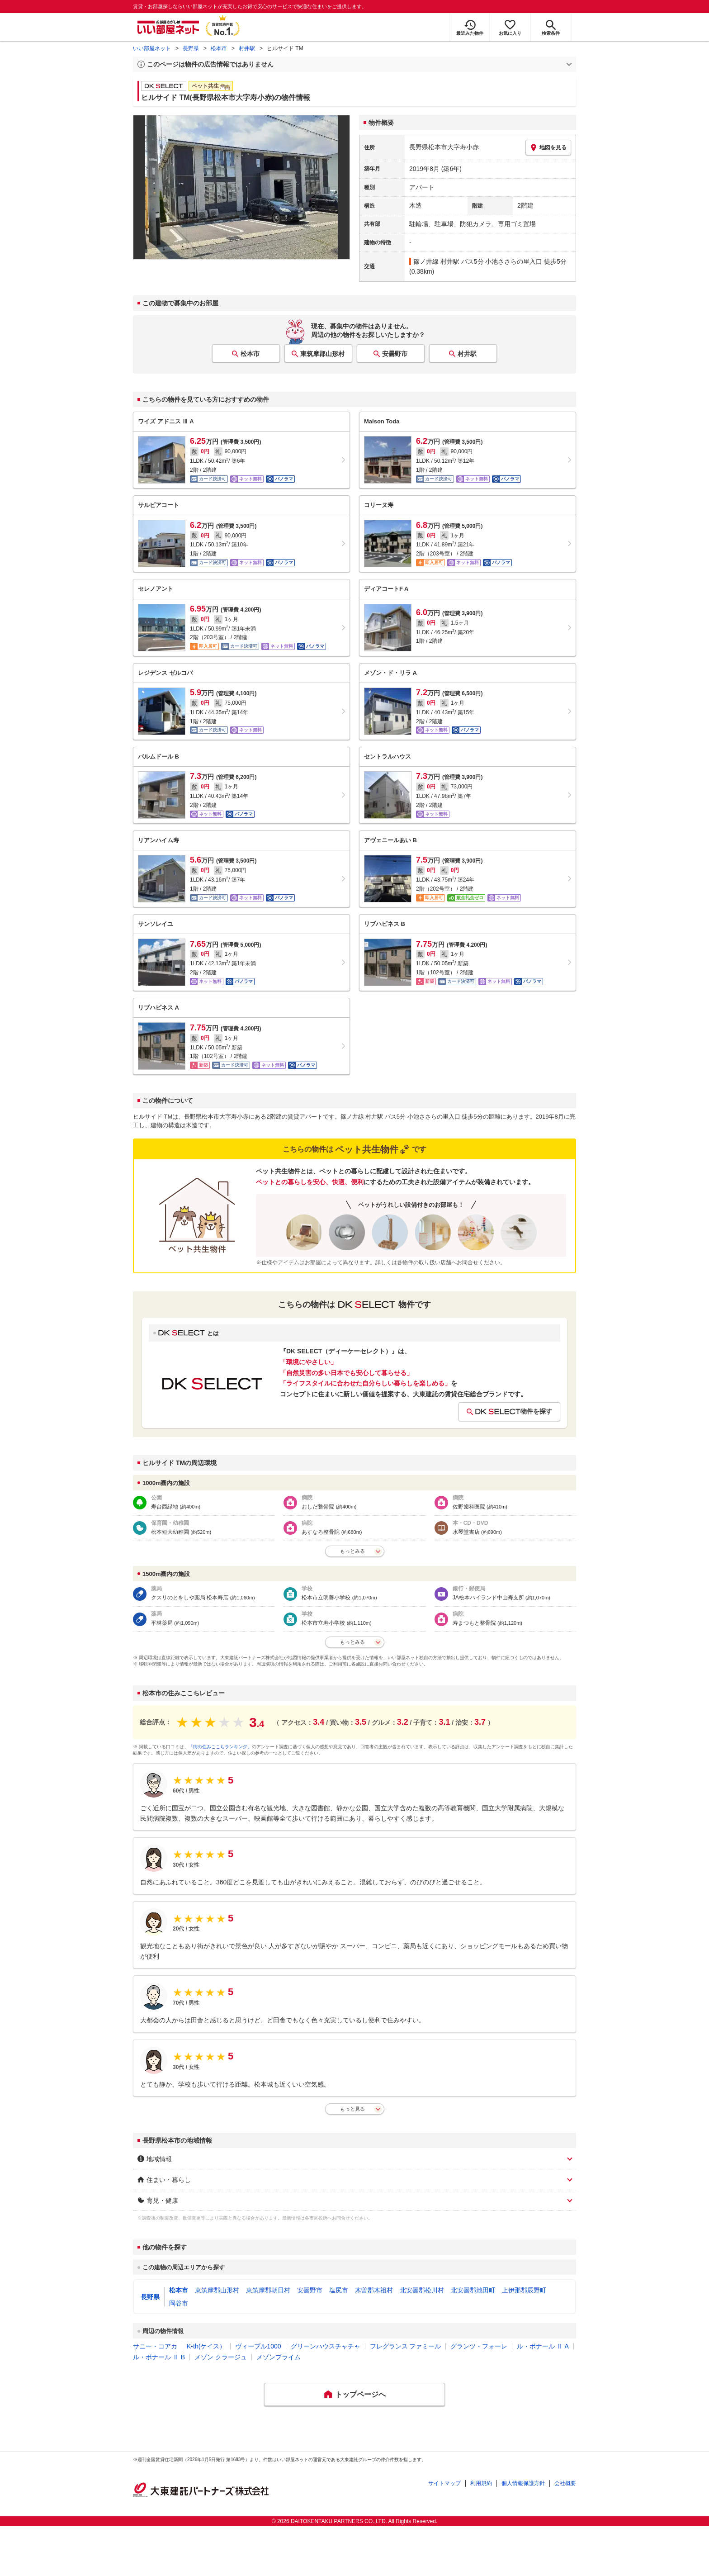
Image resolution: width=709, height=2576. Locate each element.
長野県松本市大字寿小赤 (444, 147)
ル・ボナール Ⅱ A (542, 2346)
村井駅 (247, 48)
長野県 (191, 48)
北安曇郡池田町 (473, 2290)
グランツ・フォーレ (478, 2346)
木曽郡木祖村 (374, 2290)
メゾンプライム (278, 2357)
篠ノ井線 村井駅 (436, 261)
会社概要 (565, 2483)
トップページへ (360, 2394)
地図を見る (548, 147)
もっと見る (352, 2108)
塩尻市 (338, 2290)
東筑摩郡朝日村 (268, 2290)
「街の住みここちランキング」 (220, 1746)
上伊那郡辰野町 (524, 2290)
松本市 (219, 48)
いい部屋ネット (152, 48)
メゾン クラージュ (220, 2357)
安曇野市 (394, 353)
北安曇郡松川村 (422, 2290)
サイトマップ (444, 2483)
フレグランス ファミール (405, 2346)
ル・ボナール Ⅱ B (159, 2357)
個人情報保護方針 (523, 2483)
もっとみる (352, 1551)
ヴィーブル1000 (258, 2346)
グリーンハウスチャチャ (325, 2346)
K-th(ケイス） (206, 2346)
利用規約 (481, 2483)
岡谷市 (178, 2303)
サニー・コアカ (155, 2346)
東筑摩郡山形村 (322, 353)
